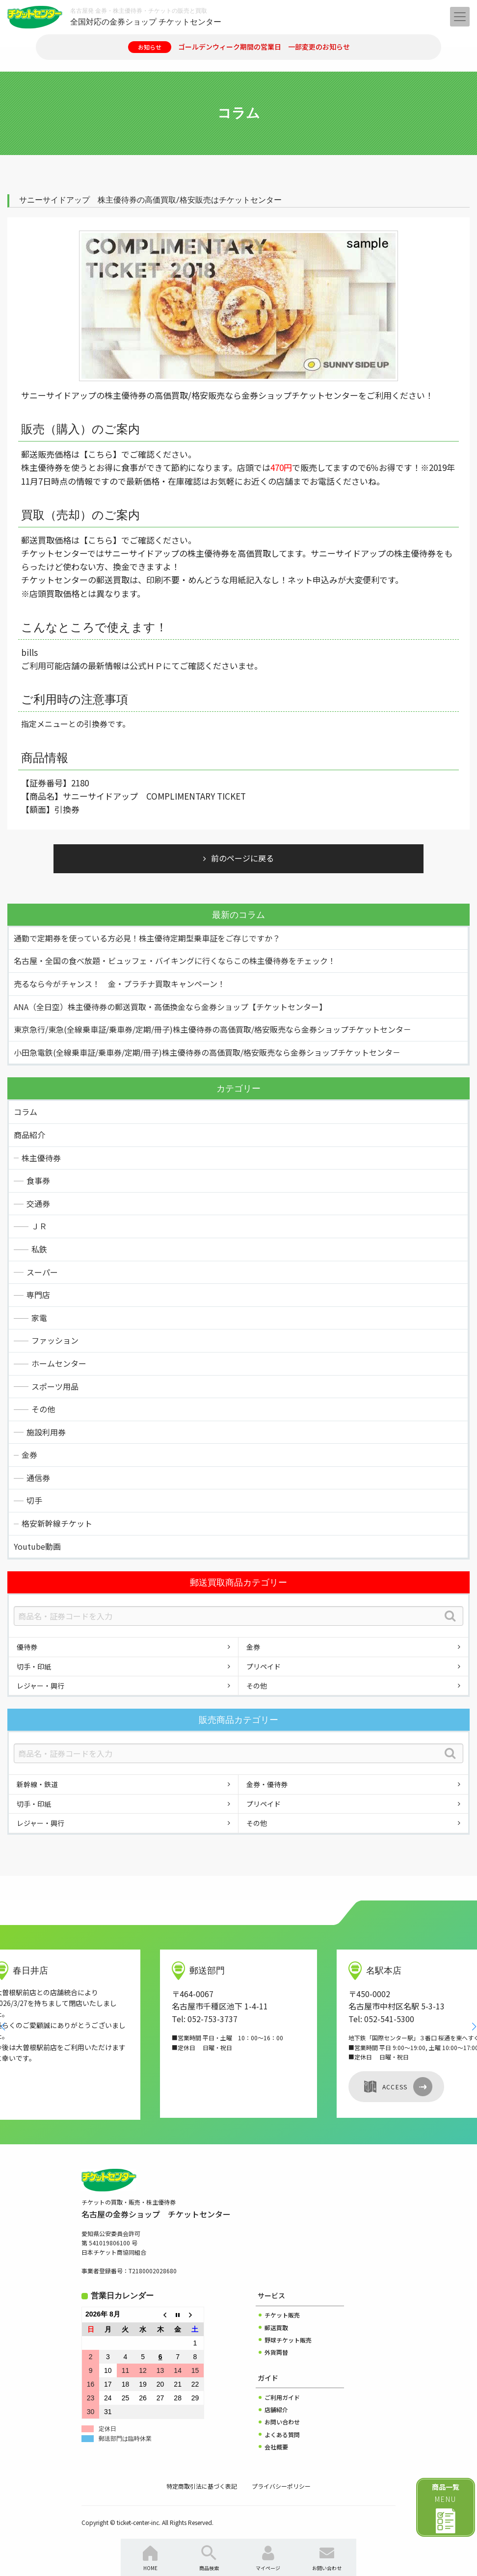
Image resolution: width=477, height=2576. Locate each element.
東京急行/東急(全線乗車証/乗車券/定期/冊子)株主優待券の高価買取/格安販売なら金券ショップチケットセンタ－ (212, 1029)
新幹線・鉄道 (37, 1784)
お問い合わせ (282, 2422)
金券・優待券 (267, 1784)
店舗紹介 (276, 2409)
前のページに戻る (242, 858)
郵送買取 (276, 2327)
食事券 (38, 1180)
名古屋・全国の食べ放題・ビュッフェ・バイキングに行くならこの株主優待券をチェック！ (175, 960)
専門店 (38, 1295)
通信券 (38, 1477)
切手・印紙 (34, 1666)
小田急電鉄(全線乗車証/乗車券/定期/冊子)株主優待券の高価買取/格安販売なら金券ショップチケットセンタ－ (207, 1052)
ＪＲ (39, 1226)
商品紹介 (29, 1135)
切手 (34, 1500)
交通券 (38, 1203)
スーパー (42, 1272)
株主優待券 (41, 1158)
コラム (25, 1112)
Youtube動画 (37, 1546)
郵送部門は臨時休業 (125, 2438)
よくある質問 (282, 2434)
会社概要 (276, 2447)
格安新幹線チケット (57, 1523)
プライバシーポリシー (281, 2486)
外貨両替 (276, 2352)
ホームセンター (58, 1363)
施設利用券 (46, 1432)
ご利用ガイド (282, 2397)
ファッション (55, 1340)
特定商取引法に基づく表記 (201, 2486)
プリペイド (263, 1666)
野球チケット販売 (288, 2340)
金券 (29, 1454)
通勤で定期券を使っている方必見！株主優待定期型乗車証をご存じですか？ (147, 938)
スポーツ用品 (55, 1386)
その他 (43, 1409)
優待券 (27, 1647)
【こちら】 (100, 454)
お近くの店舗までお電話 (289, 481)
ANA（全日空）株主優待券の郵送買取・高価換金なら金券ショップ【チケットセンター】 (170, 1007)
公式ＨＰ (146, 665)
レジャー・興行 (40, 1686)
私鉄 (39, 1249)
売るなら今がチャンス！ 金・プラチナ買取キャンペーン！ (119, 983)
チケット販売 (282, 2315)
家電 (39, 1318)
